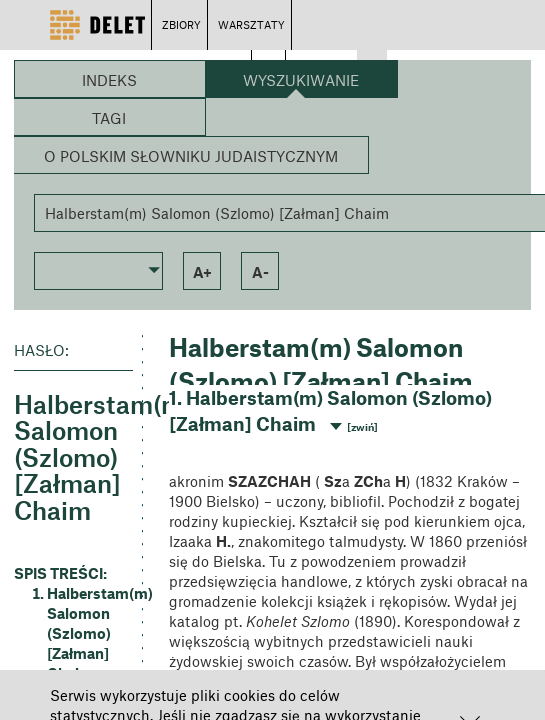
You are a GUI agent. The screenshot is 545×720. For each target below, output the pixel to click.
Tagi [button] (109, 118)
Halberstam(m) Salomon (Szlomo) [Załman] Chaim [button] (90, 633)
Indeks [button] (109, 80)
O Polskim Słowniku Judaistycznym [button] (191, 156)
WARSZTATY (251, 24)
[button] (98, 269)
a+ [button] (202, 272)
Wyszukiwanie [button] (301, 80)
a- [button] (260, 272)
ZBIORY (181, 24)
